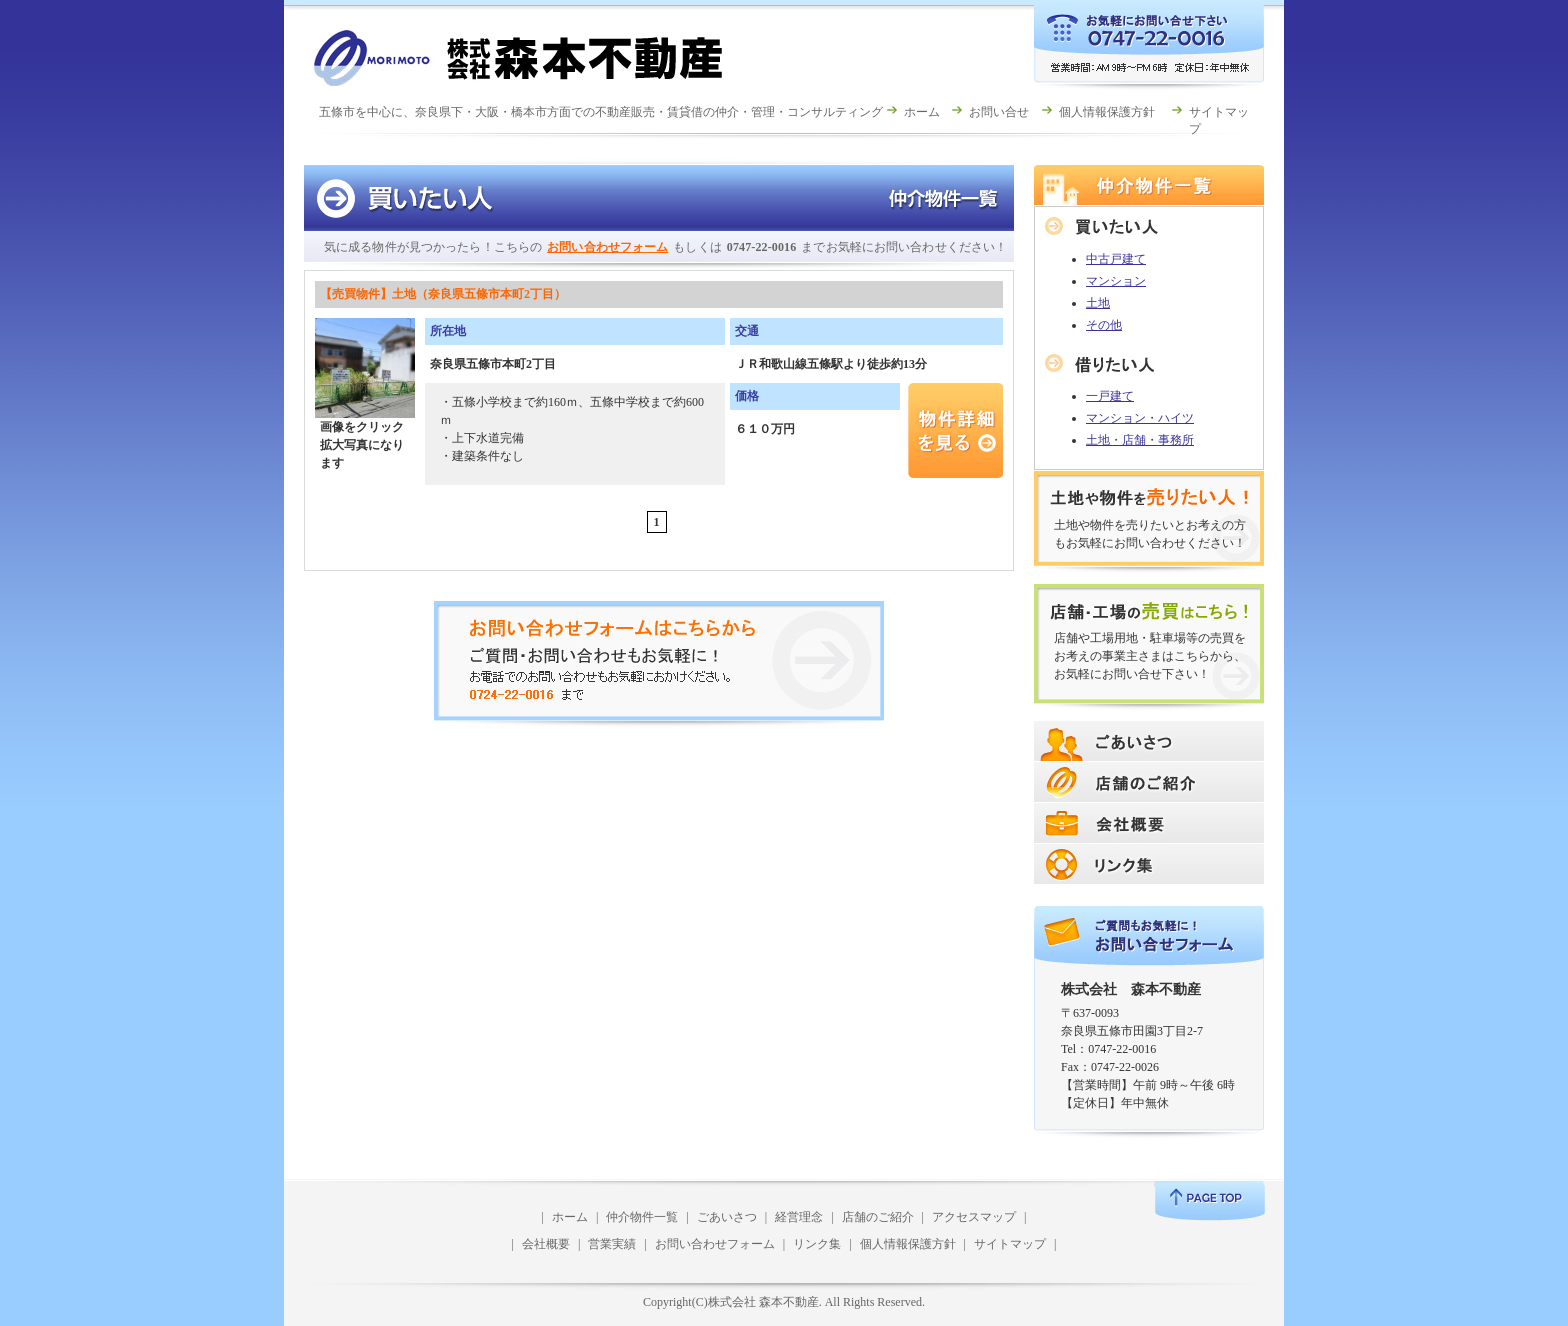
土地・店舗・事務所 (1140, 440)
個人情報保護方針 (1107, 112)
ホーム (922, 112)
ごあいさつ (727, 1217)
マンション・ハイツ (1140, 418)
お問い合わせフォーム (607, 247)
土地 (1098, 303)
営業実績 (612, 1244)
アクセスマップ (974, 1217)
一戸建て (1110, 396)
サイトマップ (1010, 1244)
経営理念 (799, 1217)
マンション (1116, 281)
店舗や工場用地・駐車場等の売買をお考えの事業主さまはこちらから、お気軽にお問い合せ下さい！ (1150, 656)
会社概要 (546, 1244)
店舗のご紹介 (878, 1217)
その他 (1104, 325)
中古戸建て (1116, 259)
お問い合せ (999, 112)
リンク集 (817, 1244)
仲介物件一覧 (642, 1217)
